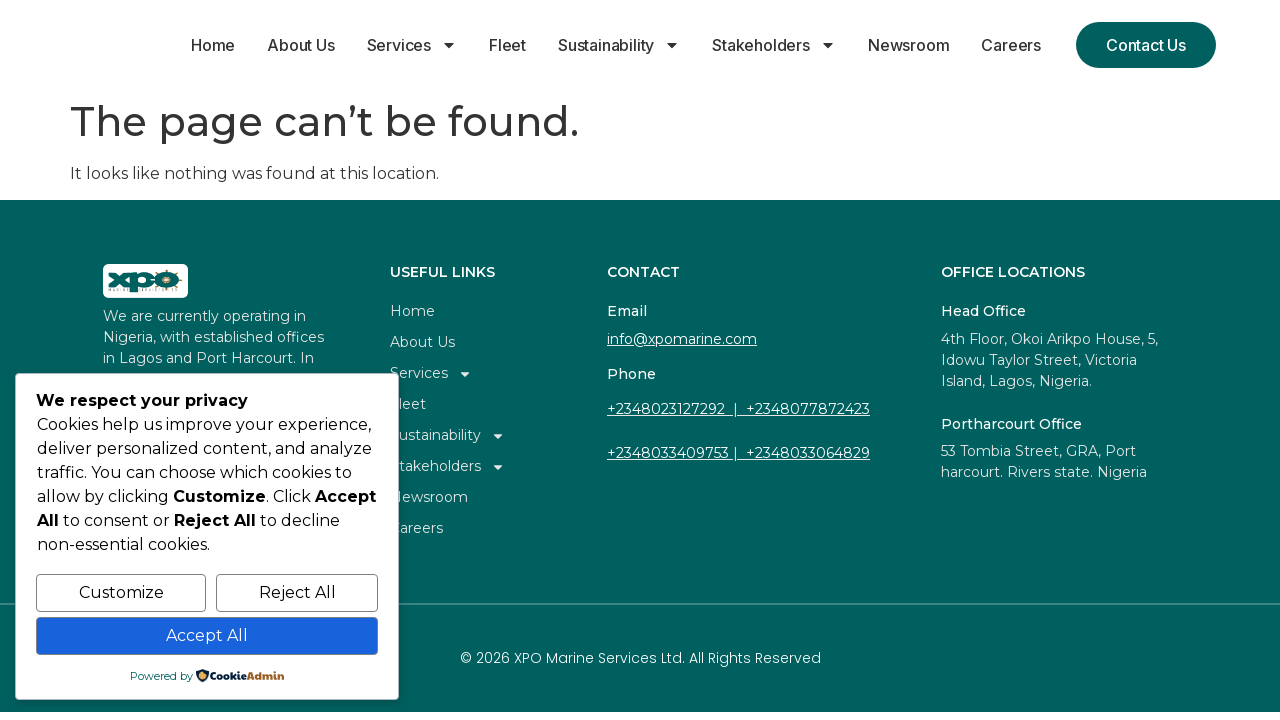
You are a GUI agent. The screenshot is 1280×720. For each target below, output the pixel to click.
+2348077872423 (808, 409)
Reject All (297, 592)
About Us (300, 45)
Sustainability (619, 45)
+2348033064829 (808, 453)
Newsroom (908, 45)
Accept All (207, 635)
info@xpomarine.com (682, 339)
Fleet (507, 45)
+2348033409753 (668, 453)
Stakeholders (774, 45)
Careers (1011, 45)
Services (412, 45)
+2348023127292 (666, 409)
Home (213, 45)
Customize (121, 592)
